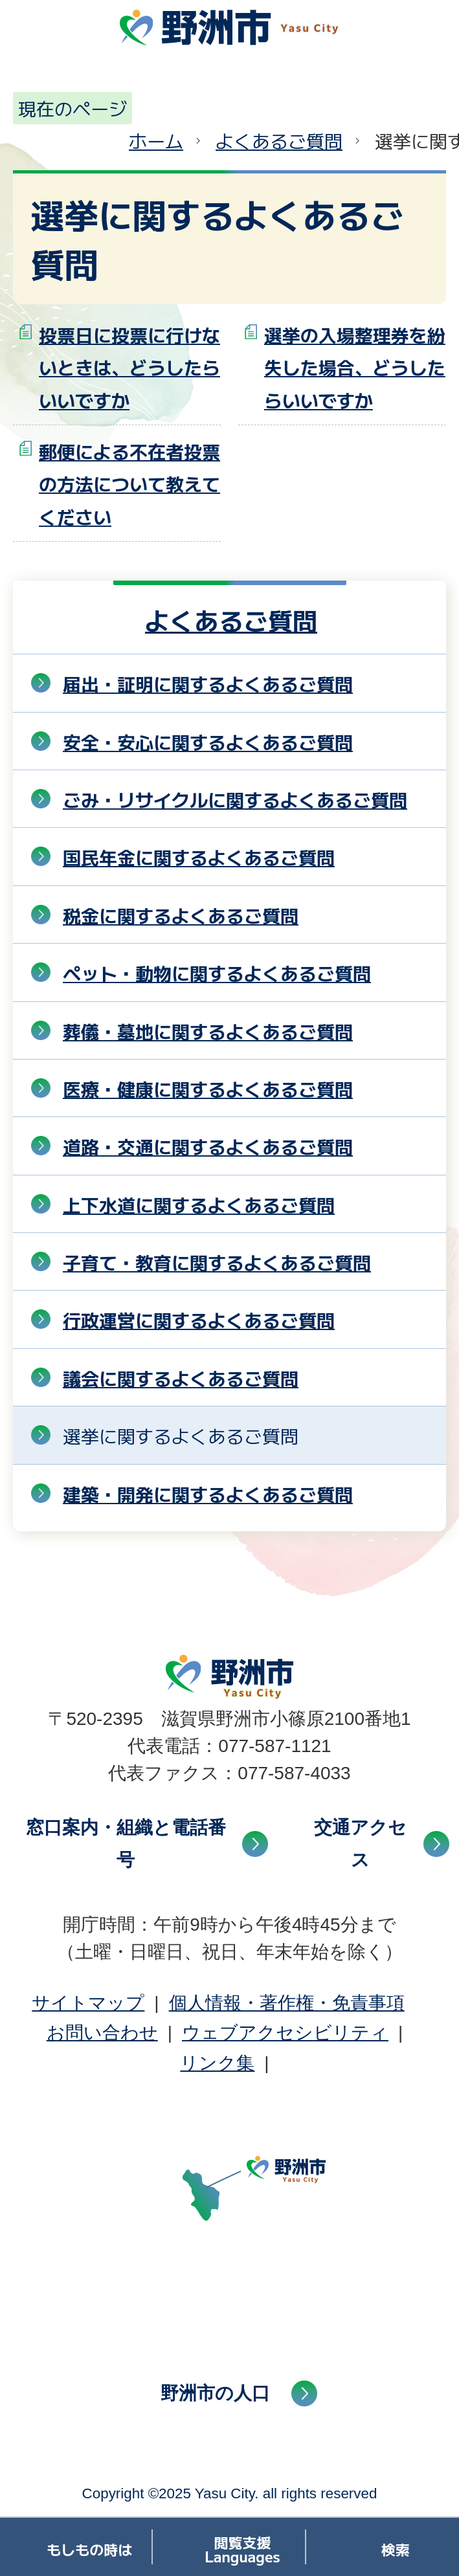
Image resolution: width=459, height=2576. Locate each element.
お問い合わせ (102, 2033)
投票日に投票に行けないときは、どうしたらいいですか (129, 367)
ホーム (156, 140)
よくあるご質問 (279, 140)
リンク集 (217, 2063)
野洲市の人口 (215, 2393)
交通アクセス (360, 1843)
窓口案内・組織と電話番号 (126, 1843)
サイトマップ (88, 2003)
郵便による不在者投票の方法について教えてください (129, 483)
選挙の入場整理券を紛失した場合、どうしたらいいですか (354, 367)
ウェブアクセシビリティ (285, 2033)
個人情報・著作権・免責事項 (287, 2003)
